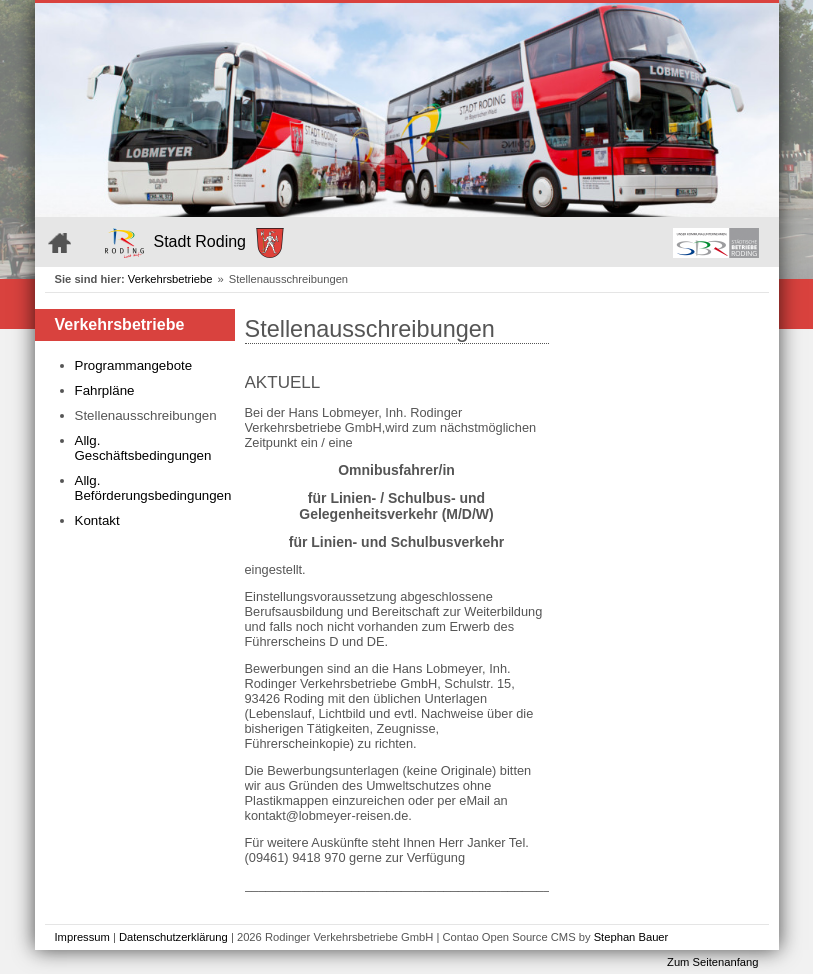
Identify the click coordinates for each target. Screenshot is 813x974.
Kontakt (97, 520)
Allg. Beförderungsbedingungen (150, 488)
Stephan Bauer (631, 937)
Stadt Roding (195, 243)
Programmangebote (134, 365)
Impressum (82, 937)
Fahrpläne (105, 390)
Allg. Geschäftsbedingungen (143, 448)
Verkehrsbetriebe (170, 279)
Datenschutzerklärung (173, 937)
